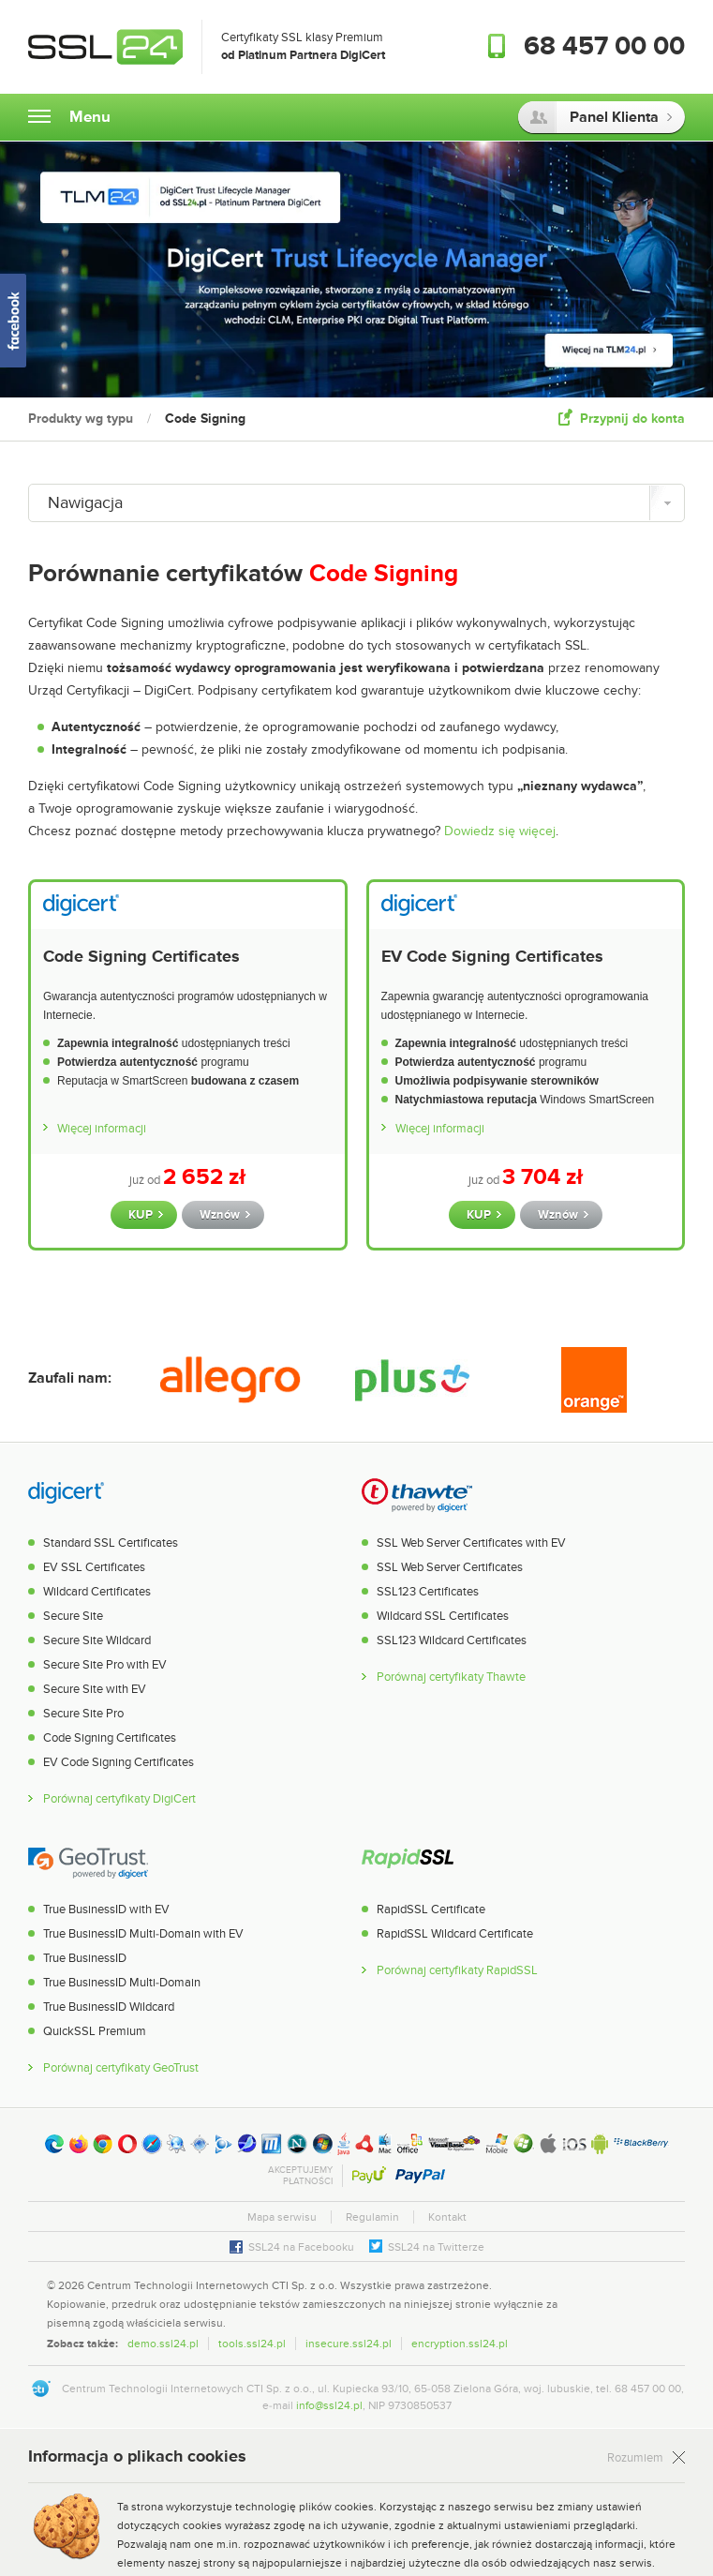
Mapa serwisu (282, 2217)
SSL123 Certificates (428, 1591)
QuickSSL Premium (94, 2031)
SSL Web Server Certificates (450, 1567)
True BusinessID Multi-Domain (122, 1982)
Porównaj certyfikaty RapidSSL (457, 1971)
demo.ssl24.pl (163, 2343)
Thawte (417, 1494)
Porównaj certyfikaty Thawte (451, 1677)
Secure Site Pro (83, 1713)
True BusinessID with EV (106, 1909)
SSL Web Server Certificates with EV (471, 1542)
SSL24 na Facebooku (301, 2247)
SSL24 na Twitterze (436, 2247)
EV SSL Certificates (94, 1567)
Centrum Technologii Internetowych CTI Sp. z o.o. (212, 2285)
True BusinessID (84, 1958)
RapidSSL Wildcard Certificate (455, 1933)
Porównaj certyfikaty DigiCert (119, 1799)
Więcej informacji (101, 1128)
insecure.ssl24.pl (348, 2343)
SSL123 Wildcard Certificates (452, 1640)
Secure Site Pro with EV (105, 1664)
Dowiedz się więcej (500, 831)
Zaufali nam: (69, 1378)
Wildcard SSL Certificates (443, 1616)
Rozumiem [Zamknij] (635, 2458)
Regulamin (372, 2217)
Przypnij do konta (632, 419)
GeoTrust (88, 1861)
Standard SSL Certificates (110, 1542)
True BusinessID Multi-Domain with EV (143, 1933)
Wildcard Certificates (97, 1591)
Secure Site (73, 1616)
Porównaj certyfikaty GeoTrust (121, 2068)
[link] (647, 2303)
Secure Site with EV (94, 1689)
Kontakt (447, 2217)
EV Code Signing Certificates (492, 957)
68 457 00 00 (604, 47)
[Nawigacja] (356, 503)
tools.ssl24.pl (252, 2343)
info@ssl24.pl (329, 2405)
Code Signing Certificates (141, 957)
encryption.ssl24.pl (459, 2343)
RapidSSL (407, 1861)
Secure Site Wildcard (97, 1640)
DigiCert (66, 1494)
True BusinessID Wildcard (108, 2006)
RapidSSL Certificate (431, 1909)
